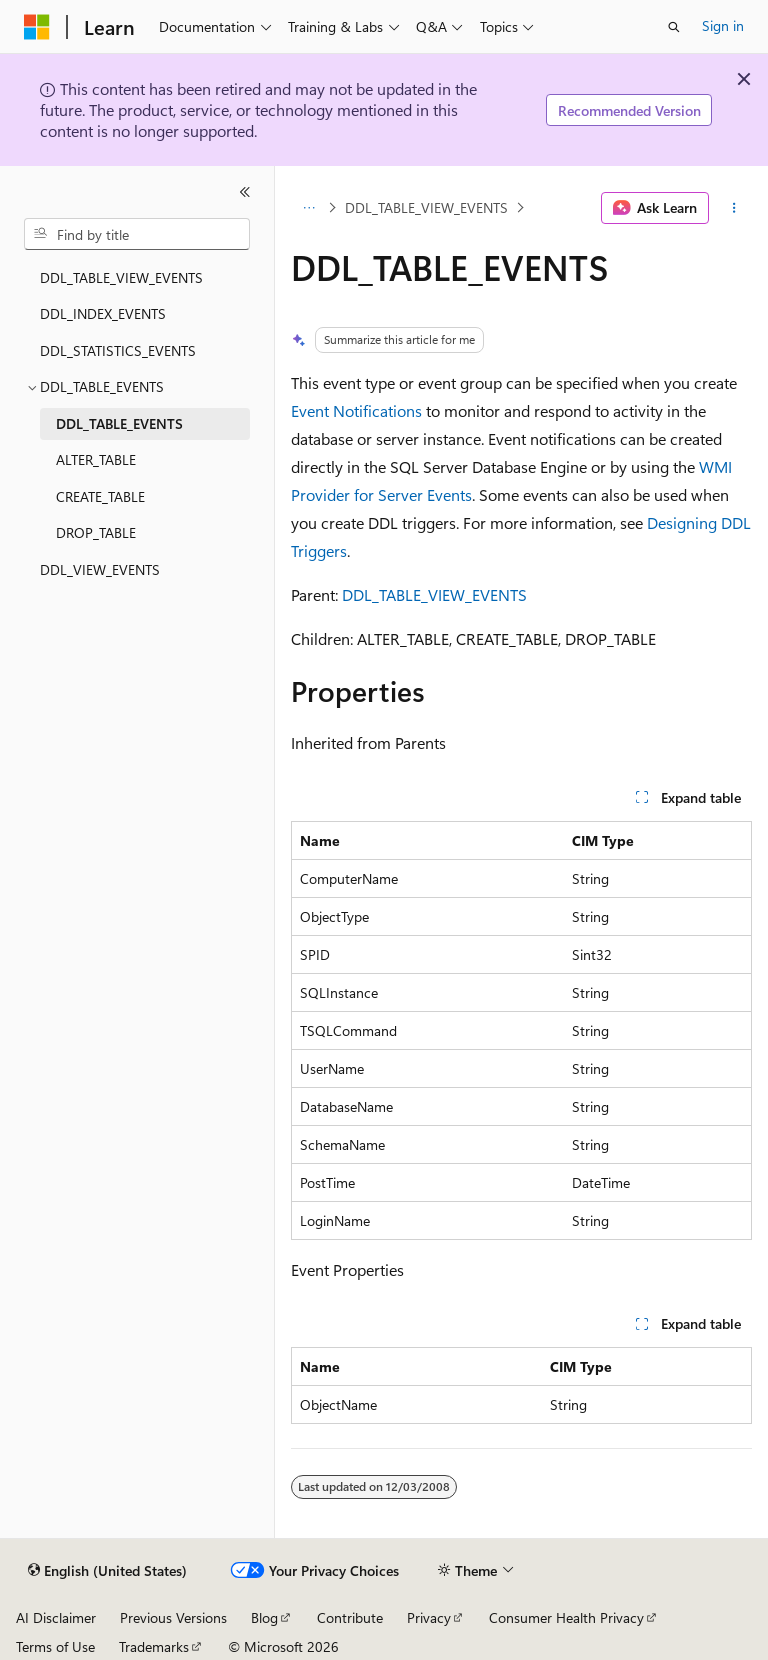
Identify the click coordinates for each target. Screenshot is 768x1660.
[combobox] (137, 234)
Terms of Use (55, 1646)
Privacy (429, 1617)
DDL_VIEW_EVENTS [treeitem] (100, 569)
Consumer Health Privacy (566, 1617)
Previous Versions (173, 1617)
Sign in (723, 25)
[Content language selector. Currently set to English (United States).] (107, 1571)
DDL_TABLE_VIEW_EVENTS (426, 207)
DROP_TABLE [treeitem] (96, 532)
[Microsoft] (37, 27)
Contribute (350, 1617)
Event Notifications (356, 410)
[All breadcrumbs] (308, 208)
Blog (264, 1617)
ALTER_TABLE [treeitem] (96, 459)
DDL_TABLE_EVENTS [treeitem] (119, 423)
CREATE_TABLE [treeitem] (100, 496)
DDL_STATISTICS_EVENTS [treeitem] (118, 350)
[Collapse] (245, 192)
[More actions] (734, 208)
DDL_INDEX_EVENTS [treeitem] (103, 313)
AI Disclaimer (56, 1617)
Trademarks (154, 1646)
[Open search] (674, 27)
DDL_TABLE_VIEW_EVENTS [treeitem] (121, 277)
